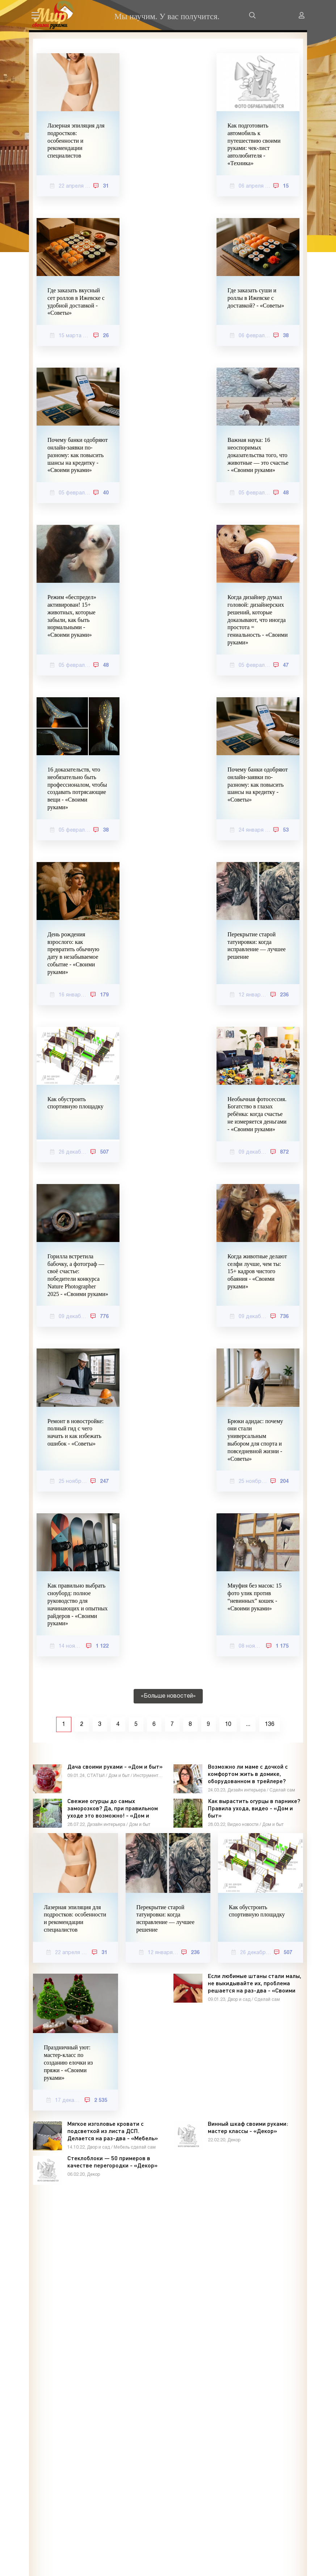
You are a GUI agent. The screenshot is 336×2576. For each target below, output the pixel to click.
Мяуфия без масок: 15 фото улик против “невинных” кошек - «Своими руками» (254, 1596)
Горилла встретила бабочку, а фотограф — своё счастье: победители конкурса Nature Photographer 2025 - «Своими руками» (77, 1275)
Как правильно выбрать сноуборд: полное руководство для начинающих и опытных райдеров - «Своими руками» (77, 1604)
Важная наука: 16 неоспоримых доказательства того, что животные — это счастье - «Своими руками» (257, 455)
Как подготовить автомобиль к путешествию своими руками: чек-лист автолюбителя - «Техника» (253, 144)
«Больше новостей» (168, 1696)
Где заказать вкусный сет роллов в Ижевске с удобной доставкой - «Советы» (76, 301)
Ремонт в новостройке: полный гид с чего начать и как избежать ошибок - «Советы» (75, 1432)
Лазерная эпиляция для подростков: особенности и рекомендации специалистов (76, 140)
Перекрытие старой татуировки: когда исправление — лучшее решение (256, 945)
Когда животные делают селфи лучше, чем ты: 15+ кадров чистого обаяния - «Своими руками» (257, 1271)
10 (228, 1724)
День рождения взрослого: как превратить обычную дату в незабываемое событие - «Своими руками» (73, 953)
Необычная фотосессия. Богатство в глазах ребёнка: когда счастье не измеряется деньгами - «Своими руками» (256, 1114)
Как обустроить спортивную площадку (75, 1103)
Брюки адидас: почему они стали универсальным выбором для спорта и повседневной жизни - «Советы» (255, 1440)
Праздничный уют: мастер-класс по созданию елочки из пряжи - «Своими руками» (68, 2062)
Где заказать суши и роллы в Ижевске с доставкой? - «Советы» (255, 298)
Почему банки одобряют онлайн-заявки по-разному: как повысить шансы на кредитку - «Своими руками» (77, 455)
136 (269, 1724)
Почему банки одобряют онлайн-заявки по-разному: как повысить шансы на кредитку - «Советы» (257, 784)
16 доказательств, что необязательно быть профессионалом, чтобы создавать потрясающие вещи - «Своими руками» (77, 788)
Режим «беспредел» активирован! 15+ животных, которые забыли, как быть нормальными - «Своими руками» (71, 616)
